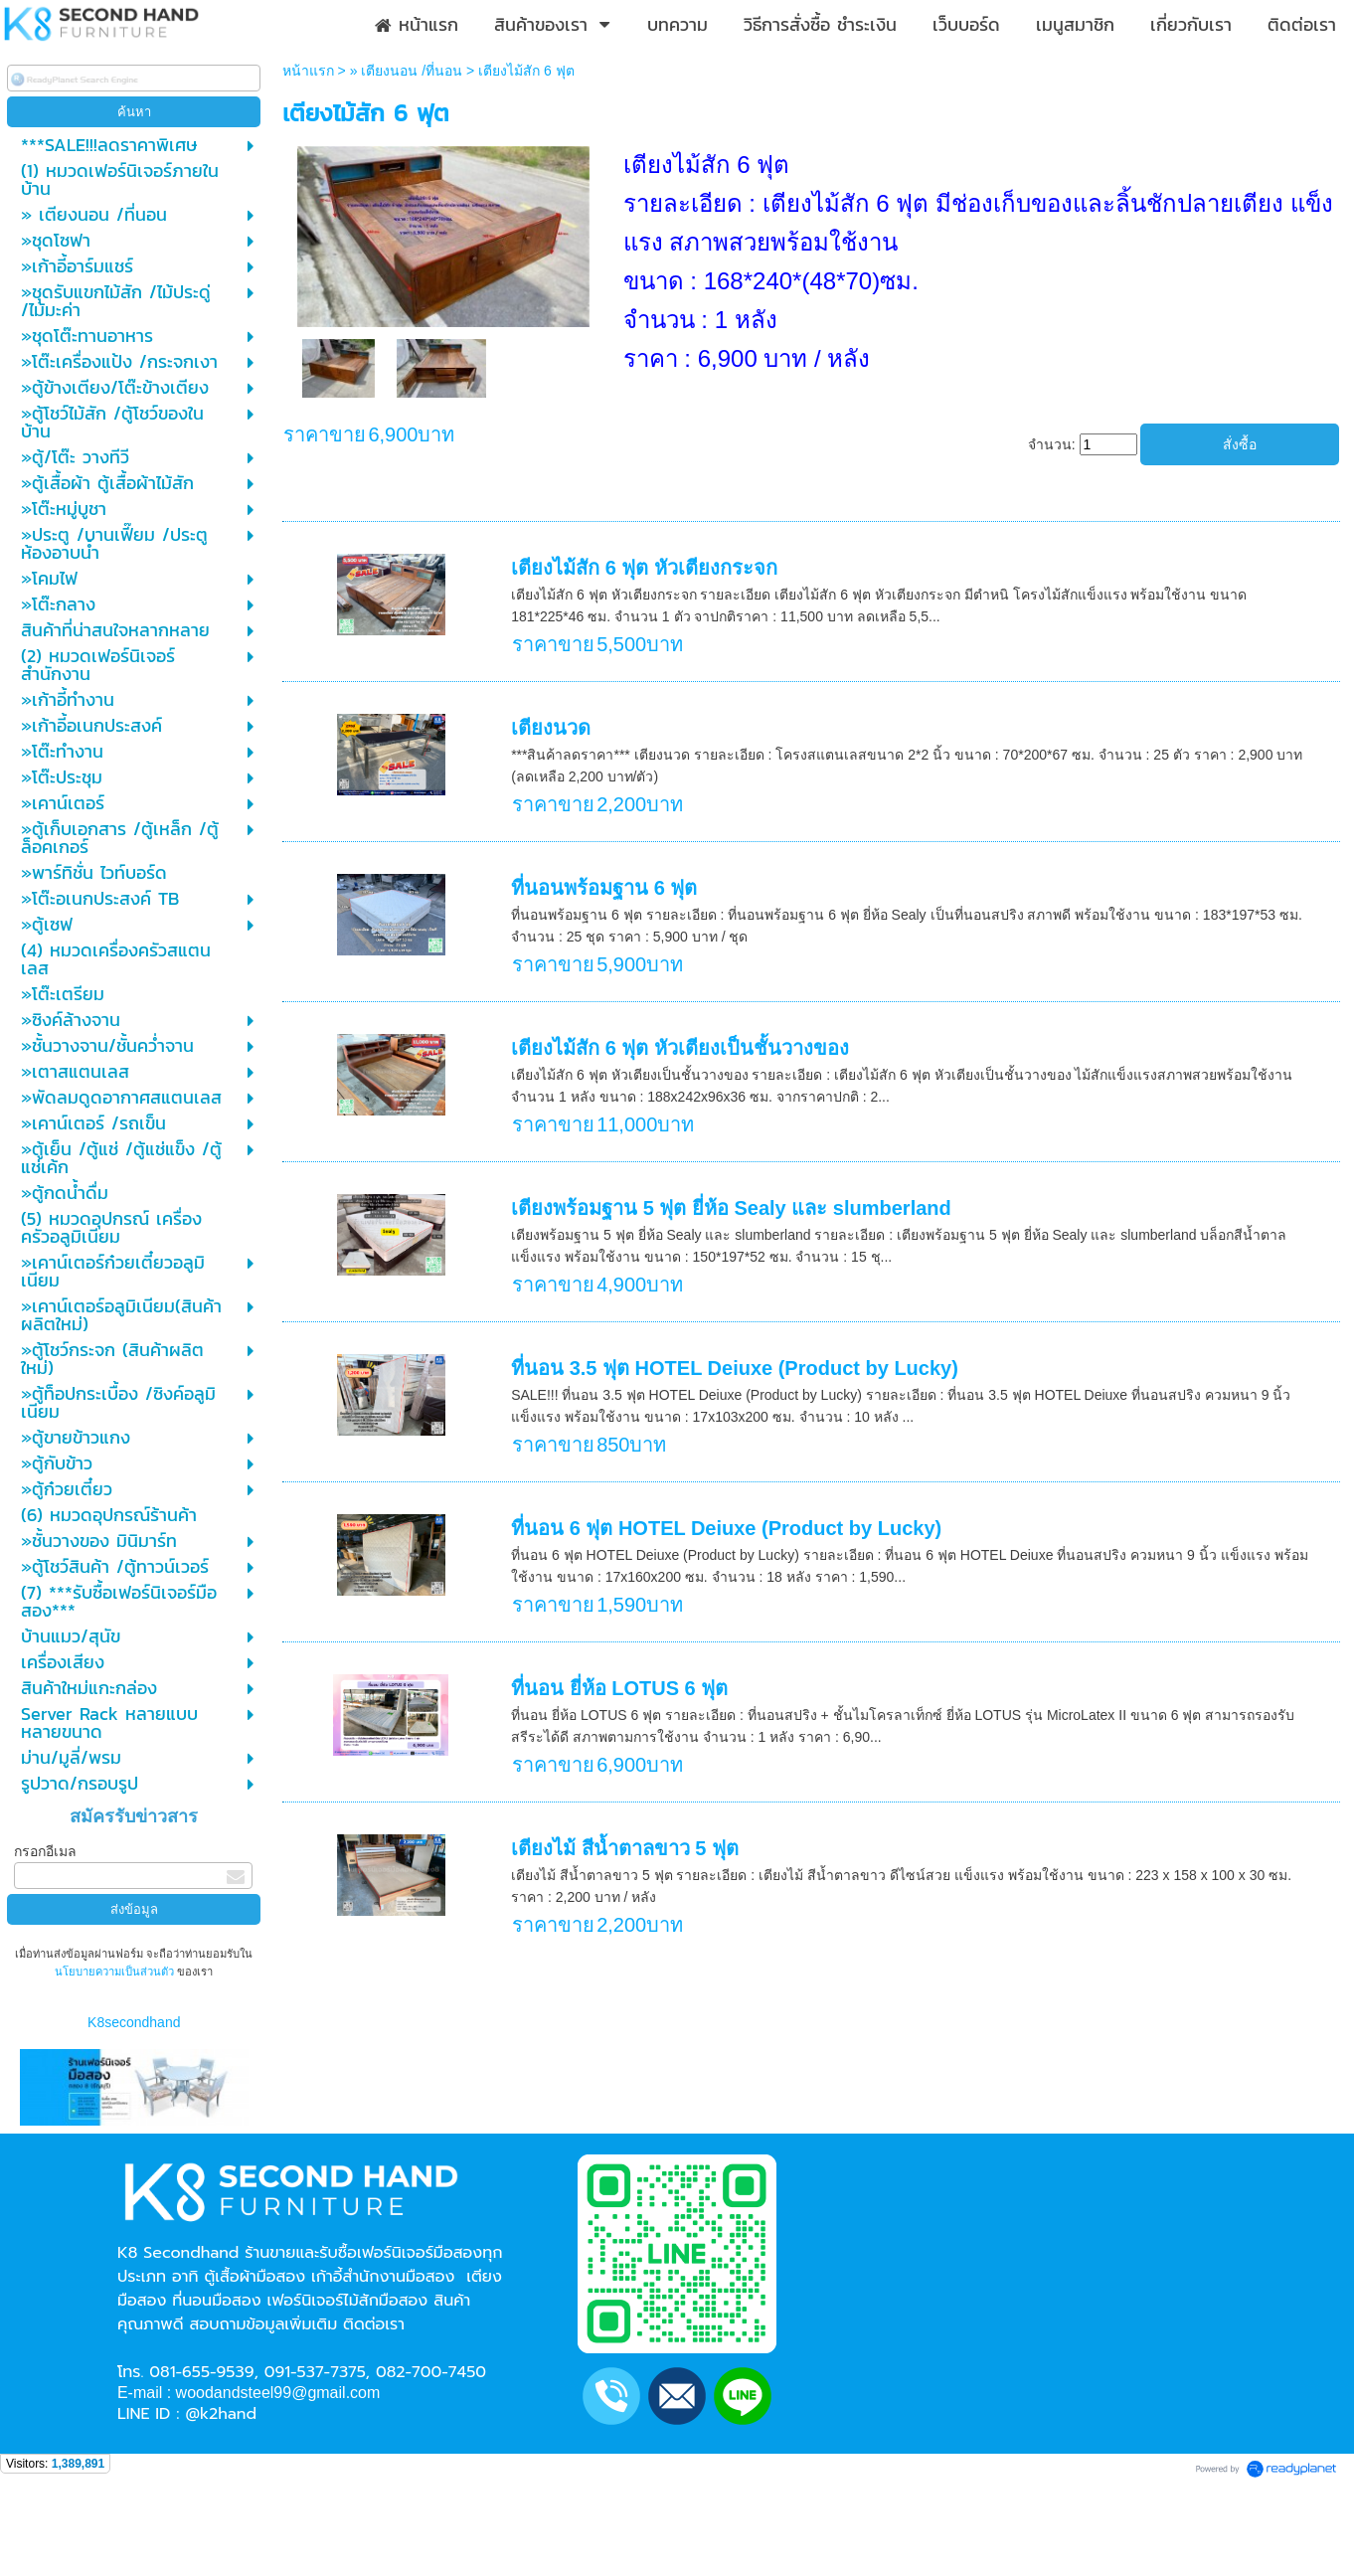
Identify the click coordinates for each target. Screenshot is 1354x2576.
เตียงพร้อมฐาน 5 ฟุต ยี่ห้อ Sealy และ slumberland (731, 1208)
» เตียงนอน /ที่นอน (406, 71)
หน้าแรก (308, 71)
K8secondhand (133, 2022)
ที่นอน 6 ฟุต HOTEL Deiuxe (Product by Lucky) (726, 1528)
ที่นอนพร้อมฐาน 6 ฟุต (604, 888)
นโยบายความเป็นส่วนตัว (116, 1971)
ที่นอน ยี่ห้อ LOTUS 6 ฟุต (619, 1688)
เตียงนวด (551, 728)
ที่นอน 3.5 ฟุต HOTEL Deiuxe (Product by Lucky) (734, 1368)
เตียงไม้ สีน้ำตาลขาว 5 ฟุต (625, 1848)
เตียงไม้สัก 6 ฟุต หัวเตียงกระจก (644, 568)
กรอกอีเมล (45, 1851)
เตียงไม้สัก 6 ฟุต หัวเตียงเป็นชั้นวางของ (680, 1048)
